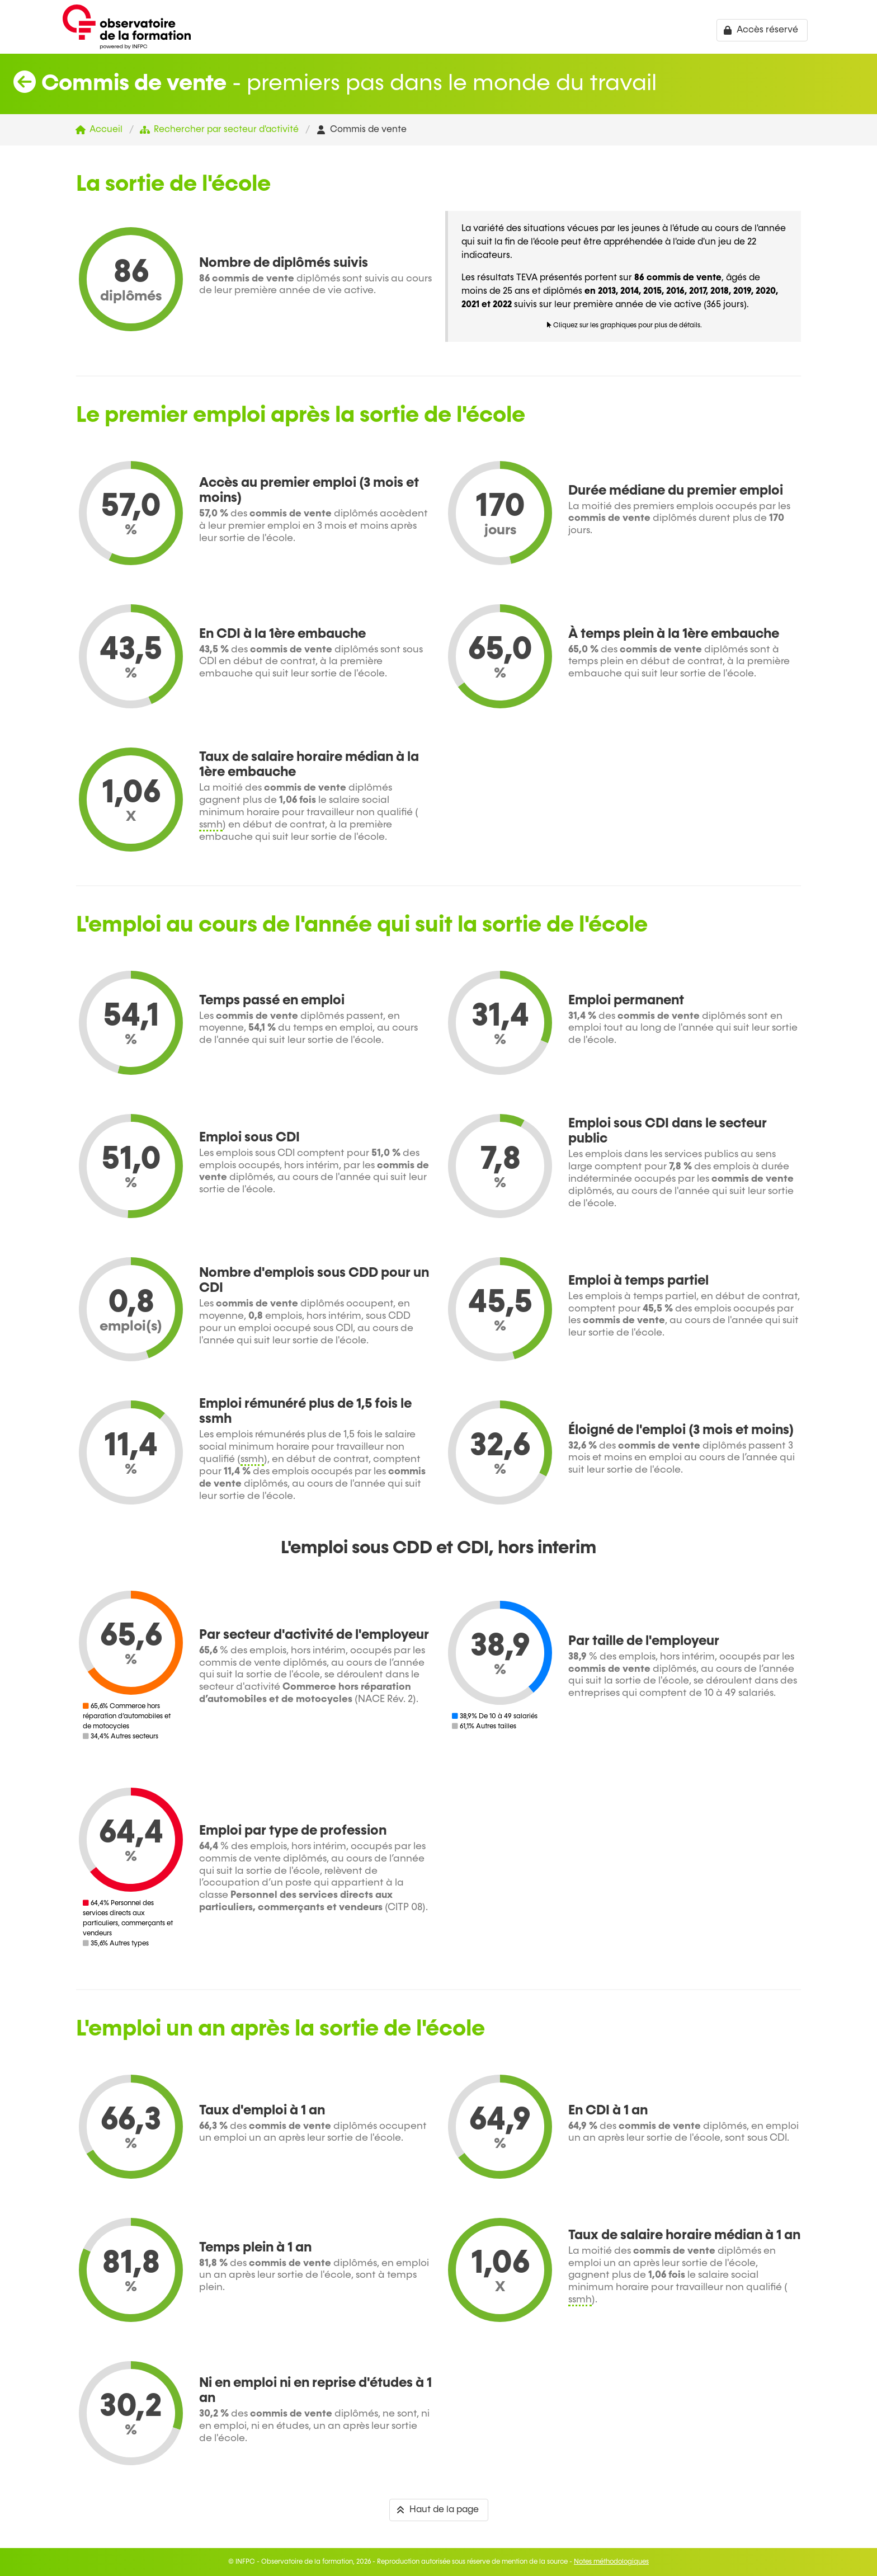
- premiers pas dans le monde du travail (335, 84)
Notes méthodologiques (611, 2562)
